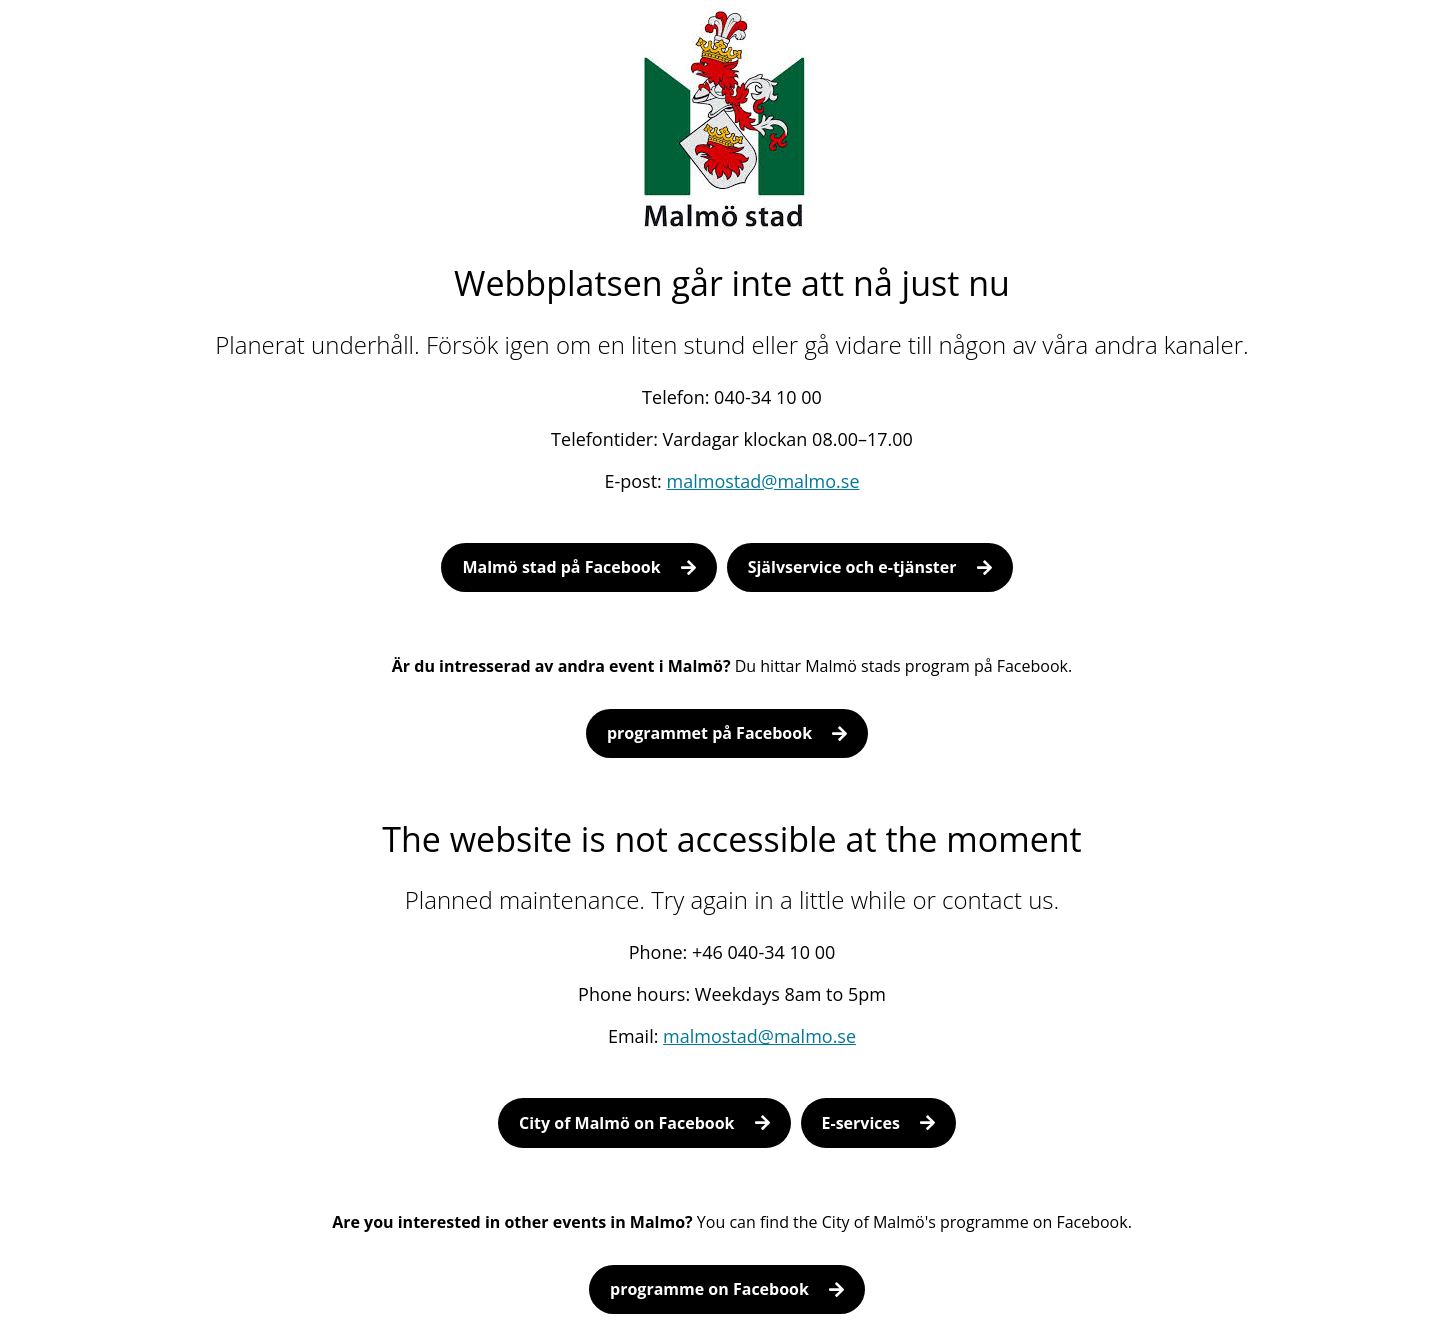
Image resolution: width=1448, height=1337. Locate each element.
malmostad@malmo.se (763, 481)
